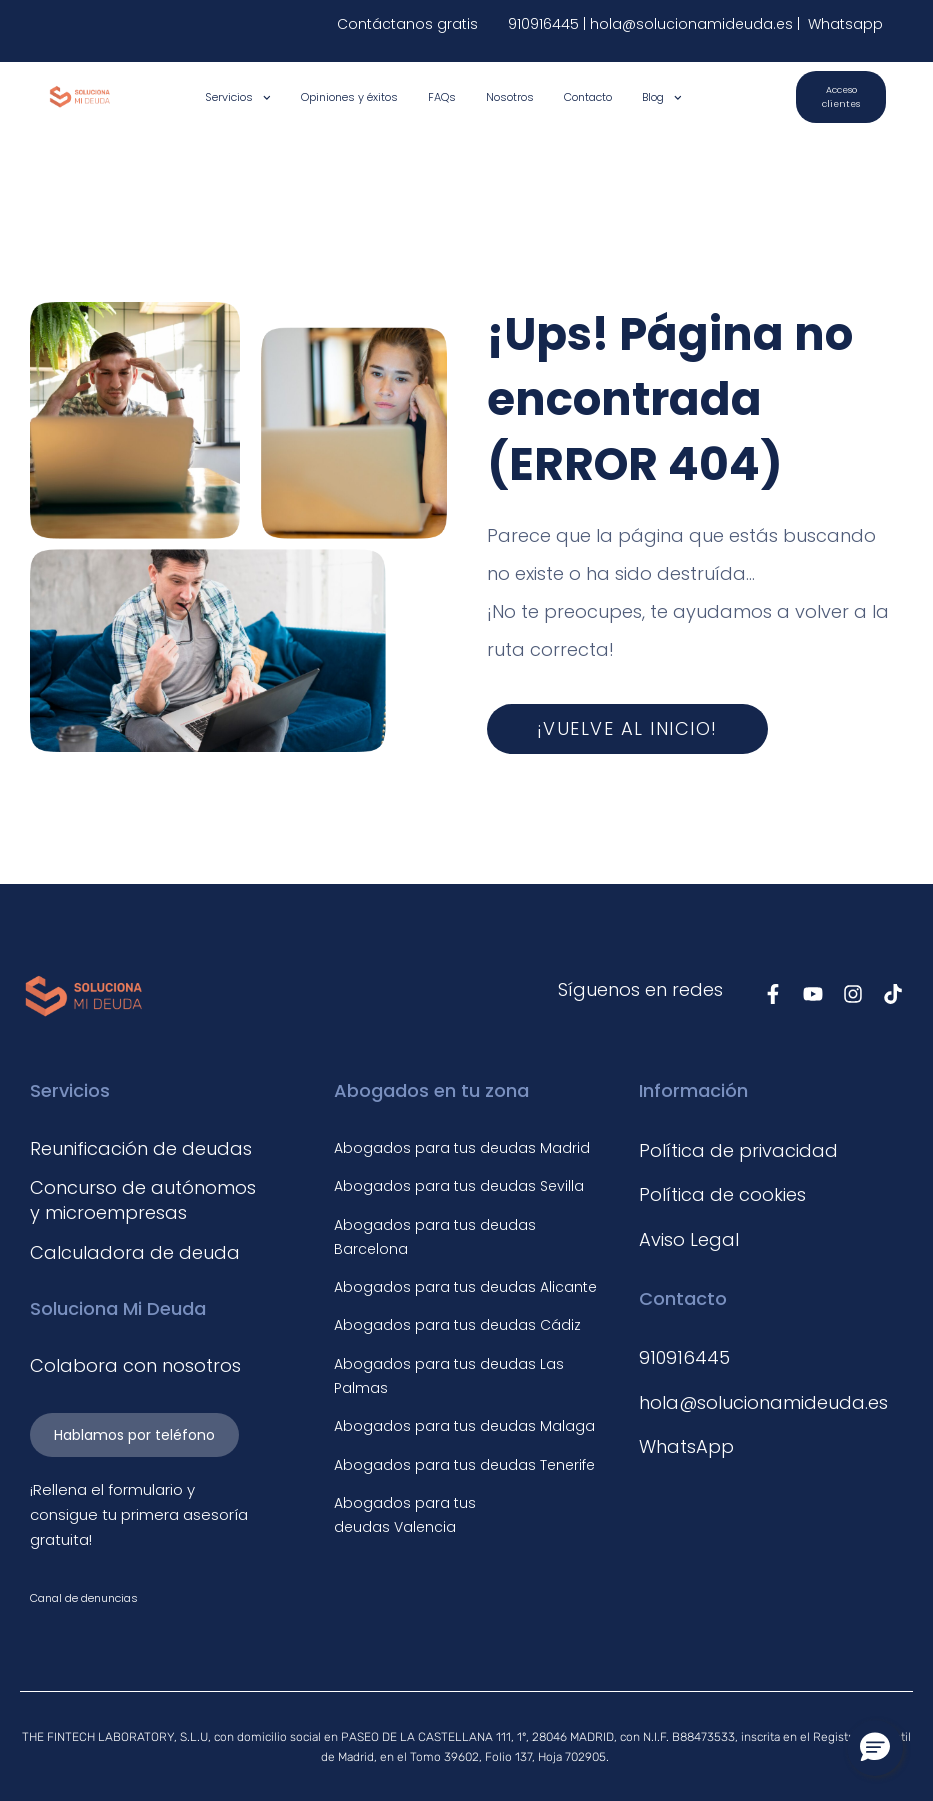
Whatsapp (843, 24)
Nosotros (510, 97)
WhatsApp (686, 1446)
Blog (662, 97)
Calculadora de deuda (135, 1252)
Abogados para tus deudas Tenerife (464, 1465)
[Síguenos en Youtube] (813, 994)
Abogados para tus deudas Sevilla (459, 1186)
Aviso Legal (689, 1239)
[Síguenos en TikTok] (893, 994)
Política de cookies (722, 1194)
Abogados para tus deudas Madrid (462, 1148)
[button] (875, 1748)
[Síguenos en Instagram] (853, 994)
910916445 (543, 24)
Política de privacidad (738, 1150)
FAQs (442, 97)
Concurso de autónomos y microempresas (143, 1200)
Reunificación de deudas (141, 1148)
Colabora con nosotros (135, 1365)
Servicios (238, 97)
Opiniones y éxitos (349, 97)
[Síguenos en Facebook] (773, 994)
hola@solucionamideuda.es (693, 24)
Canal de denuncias (84, 1598)
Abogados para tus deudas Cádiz (457, 1325)
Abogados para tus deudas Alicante (465, 1287)
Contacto (588, 97)
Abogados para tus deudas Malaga (464, 1426)
